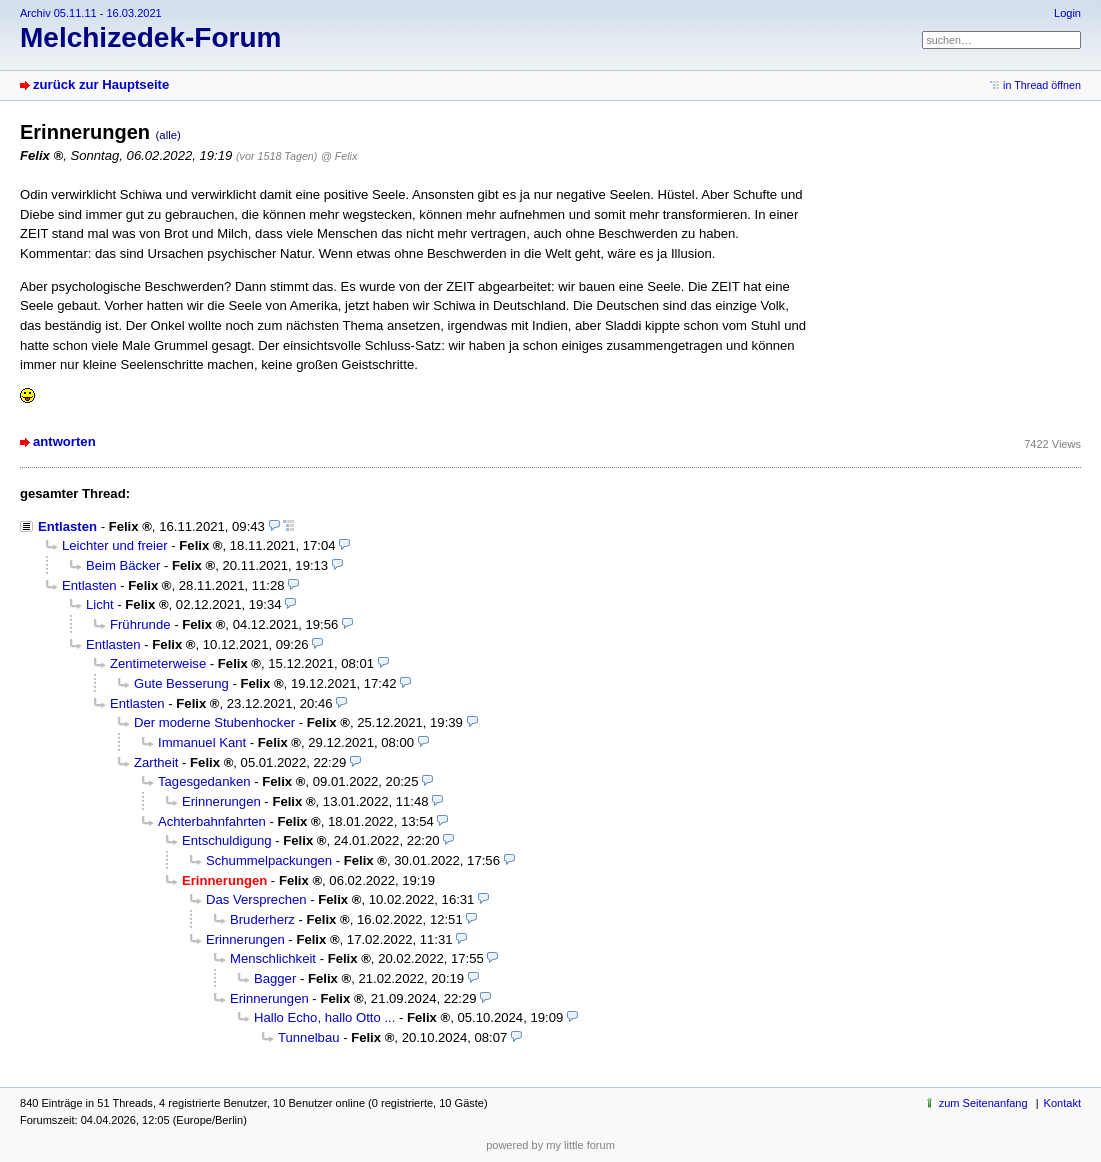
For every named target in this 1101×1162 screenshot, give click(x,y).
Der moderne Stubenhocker (214, 722)
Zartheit (156, 762)
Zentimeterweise (158, 663)
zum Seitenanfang (983, 1103)
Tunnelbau (308, 1037)
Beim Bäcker (123, 565)
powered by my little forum (550, 1145)
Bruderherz (262, 919)
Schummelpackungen (269, 860)
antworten (64, 441)
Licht (100, 604)
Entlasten (67, 526)
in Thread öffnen (1042, 85)
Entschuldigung (227, 840)
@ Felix (339, 156)
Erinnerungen (221, 801)
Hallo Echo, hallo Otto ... (324, 1017)
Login (1067, 13)
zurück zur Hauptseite (101, 84)
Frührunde (140, 624)
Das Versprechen (256, 899)
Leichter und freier (115, 545)
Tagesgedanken (204, 781)
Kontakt (1062, 1103)
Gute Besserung (181, 683)
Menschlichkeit (273, 958)
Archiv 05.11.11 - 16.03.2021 (91, 13)
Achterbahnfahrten (212, 821)
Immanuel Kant (202, 742)
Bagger (275, 978)
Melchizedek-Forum (150, 37)
